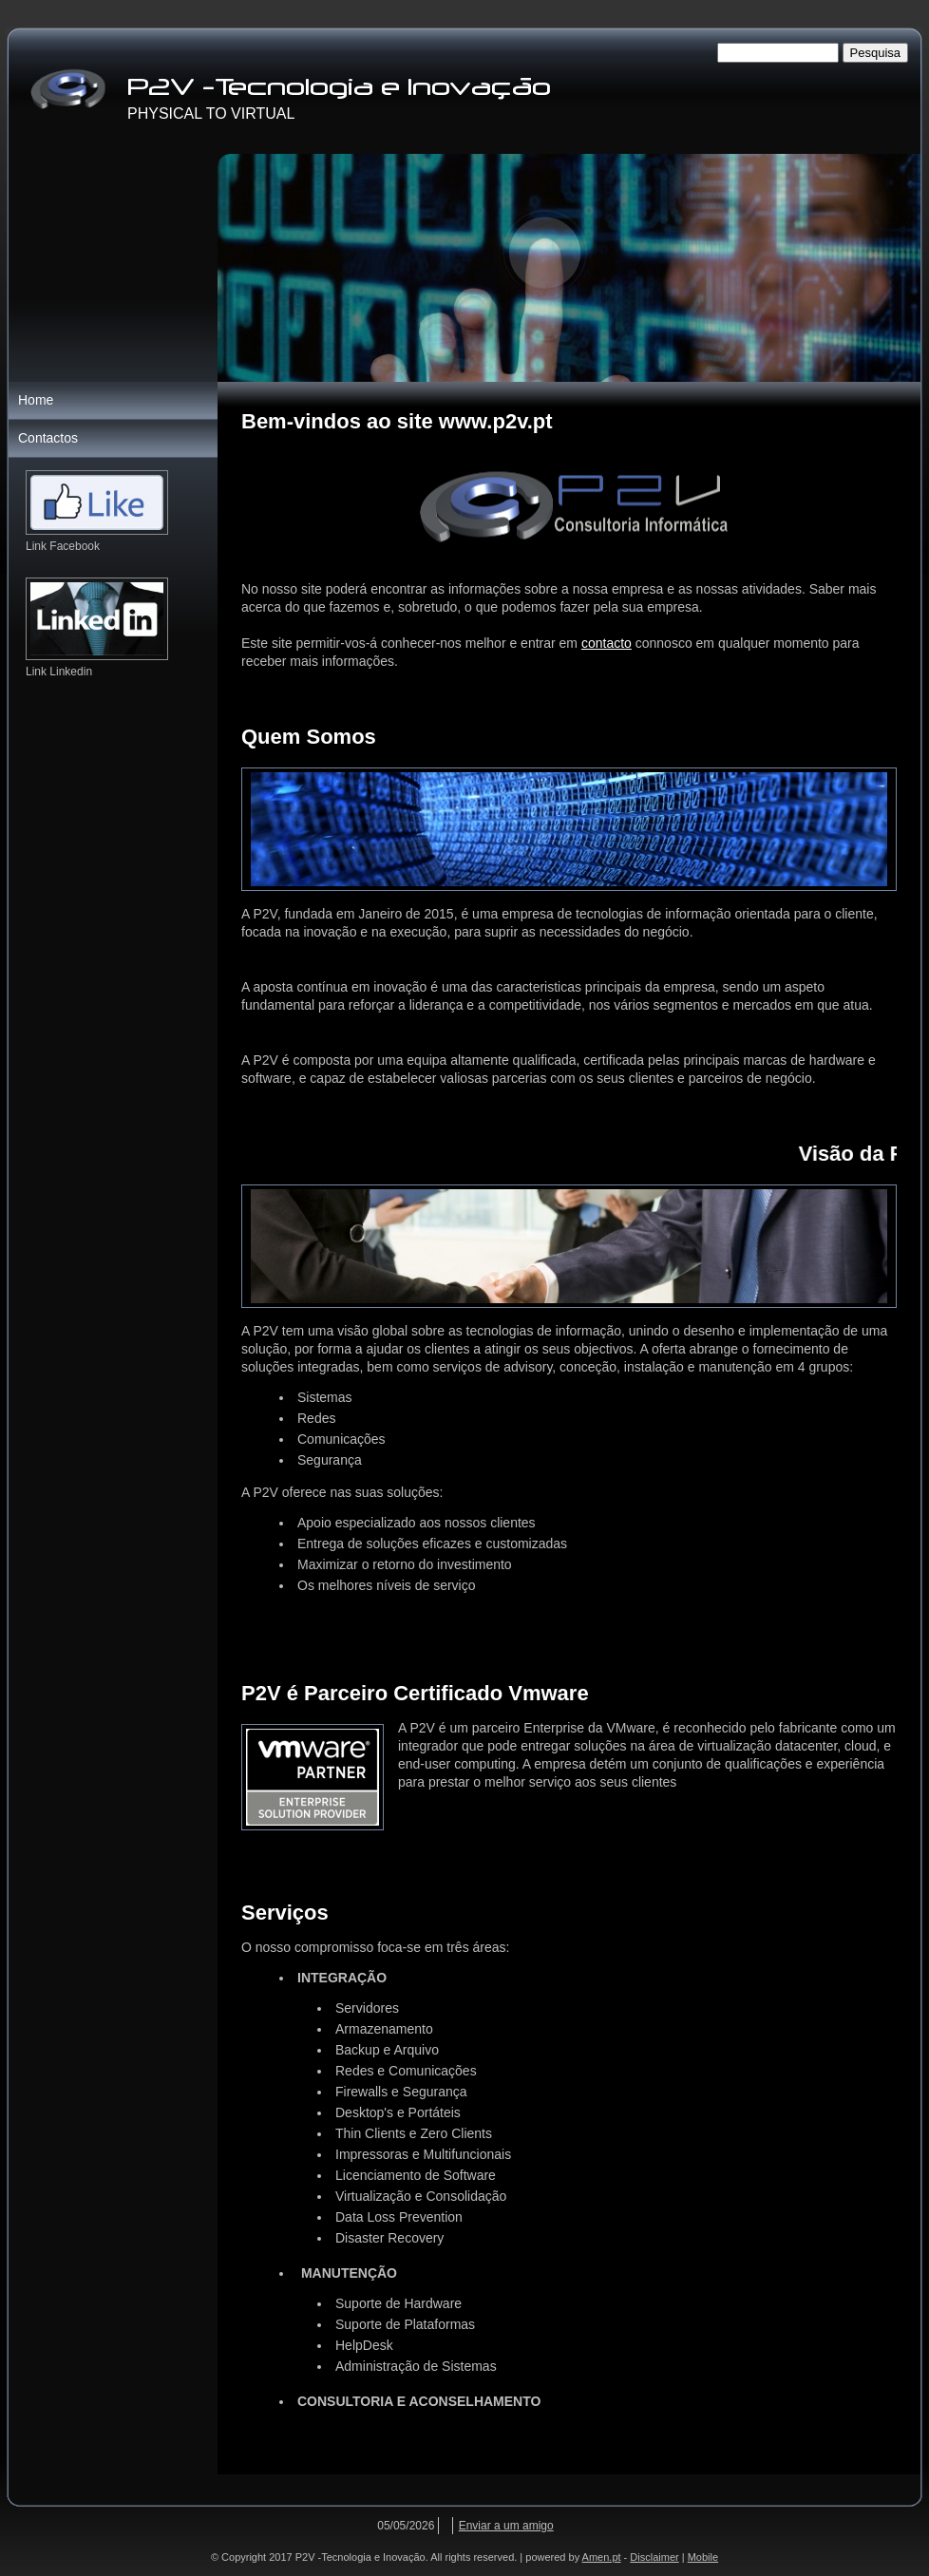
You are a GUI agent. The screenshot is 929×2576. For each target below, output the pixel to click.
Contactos (48, 437)
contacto (606, 643)
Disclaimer (654, 2557)
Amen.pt (601, 2557)
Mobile (703, 2557)
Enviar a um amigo (506, 2525)
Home (35, 399)
